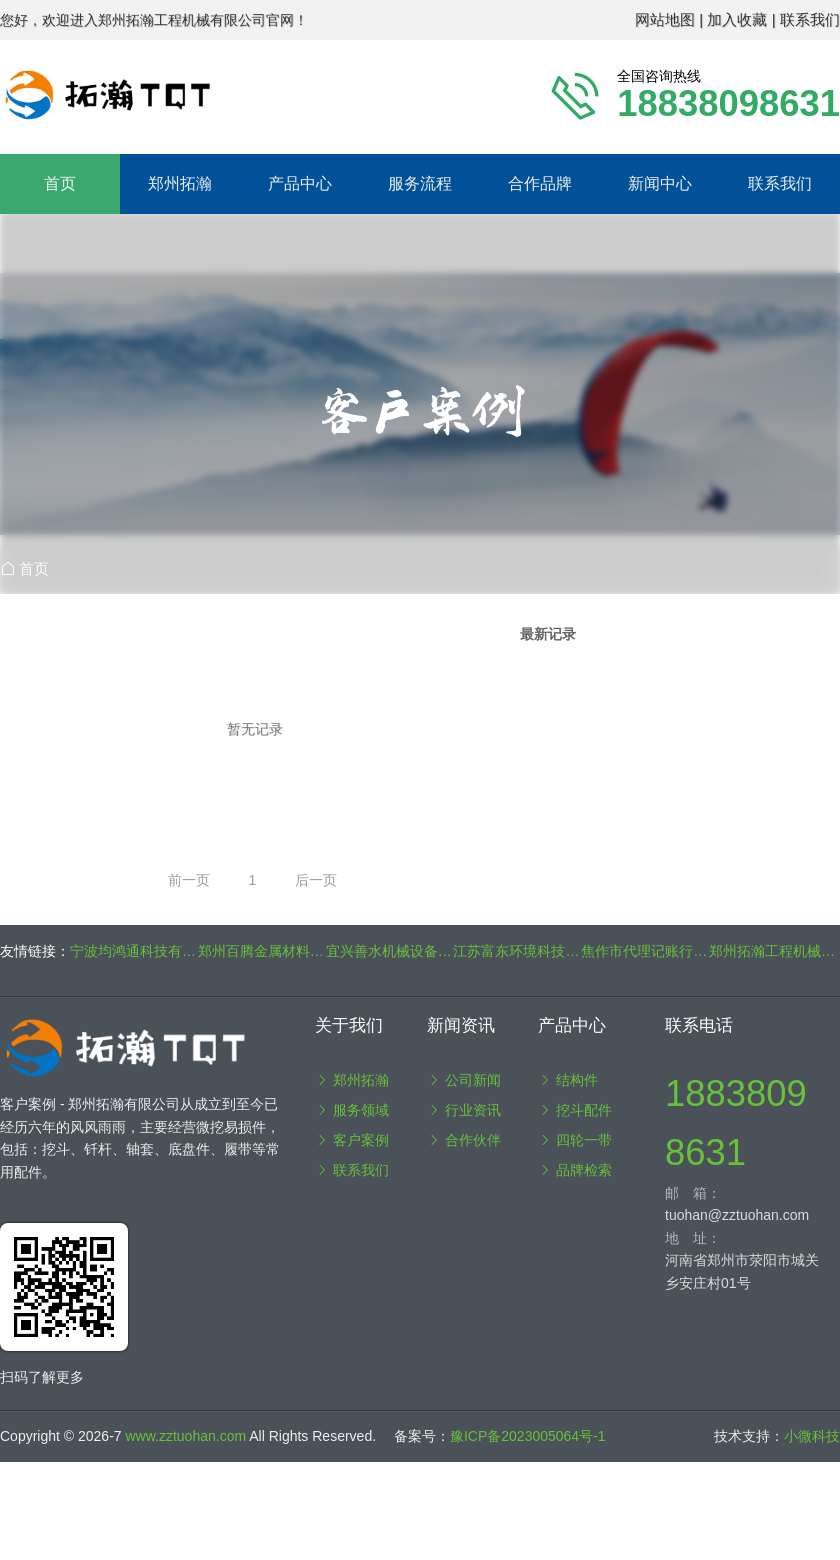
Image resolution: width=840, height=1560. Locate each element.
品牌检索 (575, 1170)
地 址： (693, 1238)
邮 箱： (693, 1193)
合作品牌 (540, 183)
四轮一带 (575, 1140)
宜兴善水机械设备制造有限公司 (390, 951)
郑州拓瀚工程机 (266, 95)
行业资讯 (464, 1110)
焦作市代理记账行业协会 (645, 951)
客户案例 (352, 1140)
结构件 (568, 1080)
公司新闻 (464, 1080)
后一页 (316, 880)
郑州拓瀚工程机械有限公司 (773, 951)
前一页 (189, 880)
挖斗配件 (575, 1110)
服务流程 (420, 183)
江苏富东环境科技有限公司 (517, 951)
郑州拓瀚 (352, 1080)
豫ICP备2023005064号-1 (528, 1436)
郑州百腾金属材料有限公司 (262, 951)
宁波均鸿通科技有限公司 (134, 951)
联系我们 (780, 183)
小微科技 (812, 1436)
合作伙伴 (464, 1140)
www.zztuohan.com (188, 1436)
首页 (60, 183)
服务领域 (352, 1110)
